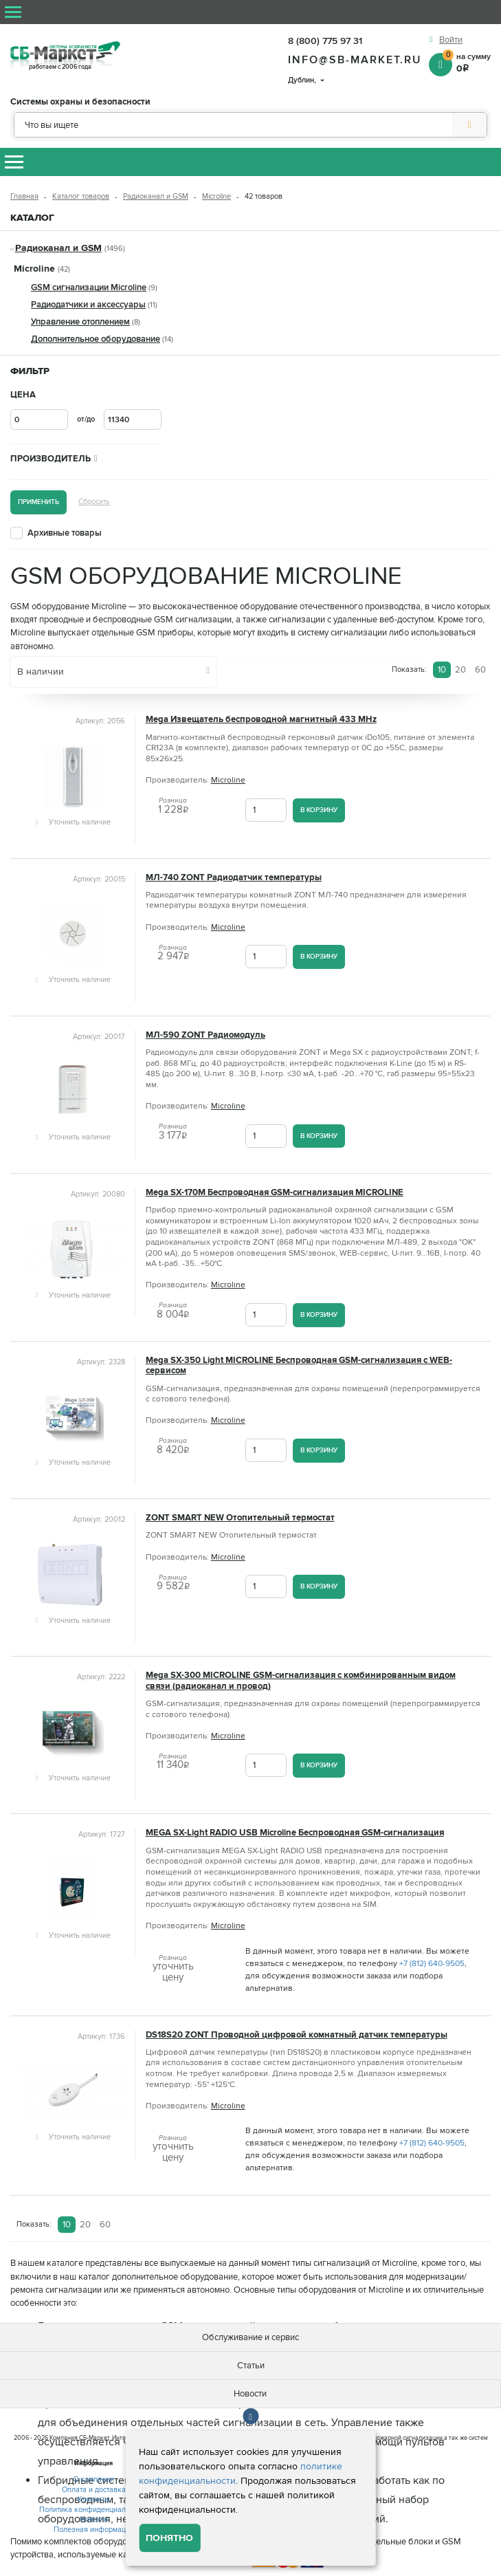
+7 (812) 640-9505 (432, 1963)
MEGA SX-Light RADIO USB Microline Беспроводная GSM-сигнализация (295, 1833)
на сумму (467, 62)
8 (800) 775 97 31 (325, 41)
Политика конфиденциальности (93, 2509)
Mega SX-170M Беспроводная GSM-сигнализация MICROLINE (274, 1193)
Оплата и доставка (94, 2489)
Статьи (251, 2365)
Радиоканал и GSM (155, 196)
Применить (38, 501)
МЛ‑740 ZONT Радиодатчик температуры (234, 878)
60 (480, 669)
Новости (250, 2393)
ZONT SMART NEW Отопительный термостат (240, 1518)
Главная (24, 196)
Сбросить (94, 501)
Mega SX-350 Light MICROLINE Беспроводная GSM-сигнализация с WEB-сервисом (299, 1365)
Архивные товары (64, 532)
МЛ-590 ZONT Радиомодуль (205, 1035)
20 (460, 669)
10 (442, 669)
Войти (451, 39)
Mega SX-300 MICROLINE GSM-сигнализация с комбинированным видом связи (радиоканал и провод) (301, 1680)
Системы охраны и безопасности (80, 102)
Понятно (169, 2538)
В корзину (318, 809)
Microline (216, 196)
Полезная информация (94, 2529)
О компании (93, 2479)
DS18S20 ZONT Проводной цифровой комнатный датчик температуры (296, 2035)
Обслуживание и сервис (250, 2337)
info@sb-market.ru (355, 60)
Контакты (94, 2499)
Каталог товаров (80, 196)
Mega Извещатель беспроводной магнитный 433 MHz (261, 719)
